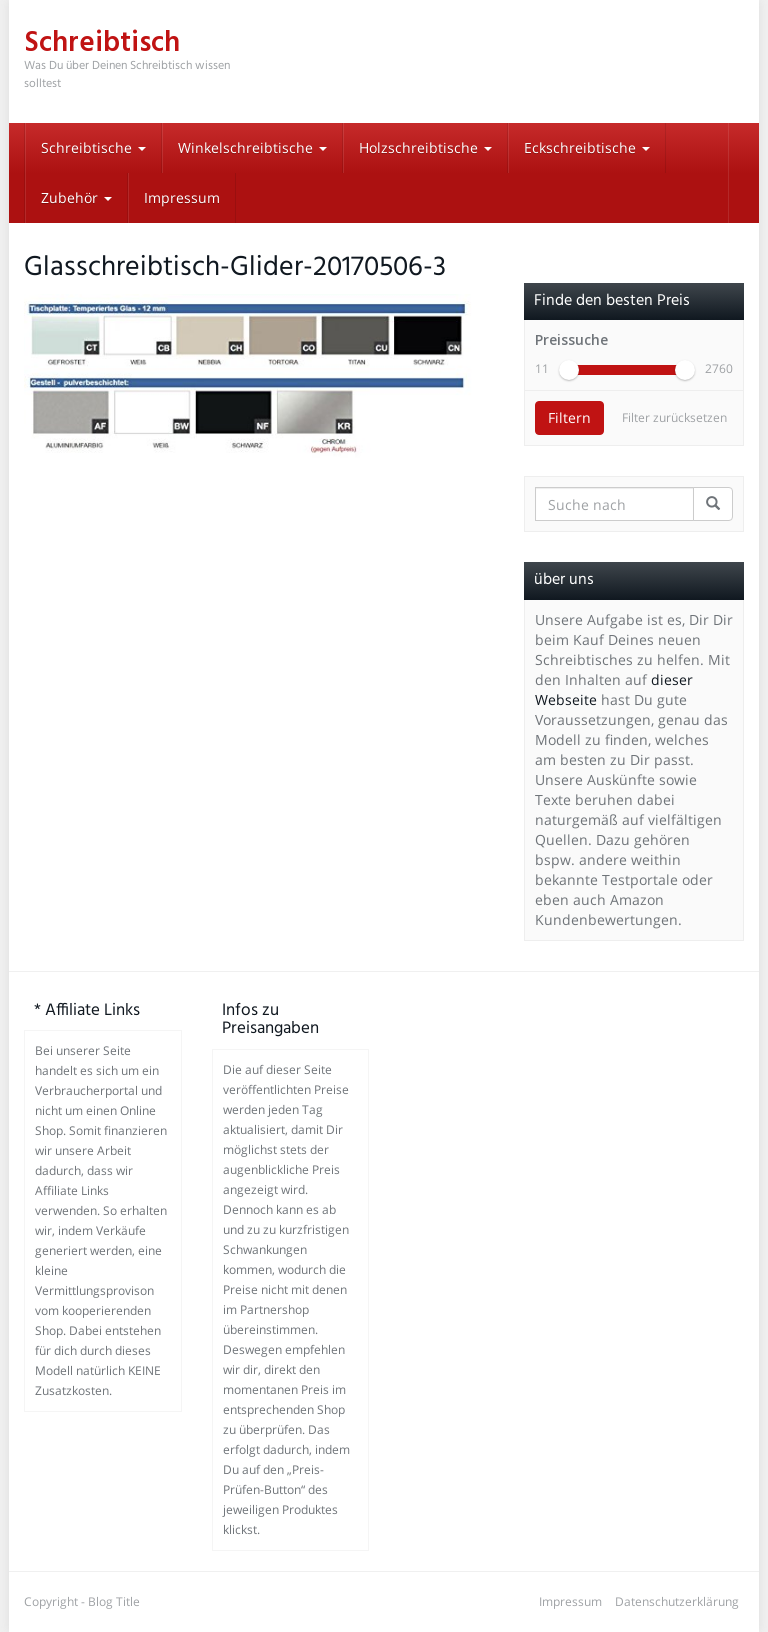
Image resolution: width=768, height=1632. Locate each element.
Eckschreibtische (587, 147)
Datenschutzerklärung (677, 1601)
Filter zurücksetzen (674, 417)
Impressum (182, 197)
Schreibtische (93, 147)
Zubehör (76, 197)
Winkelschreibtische (252, 147)
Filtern (569, 417)
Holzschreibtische (425, 147)
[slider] (569, 370)
